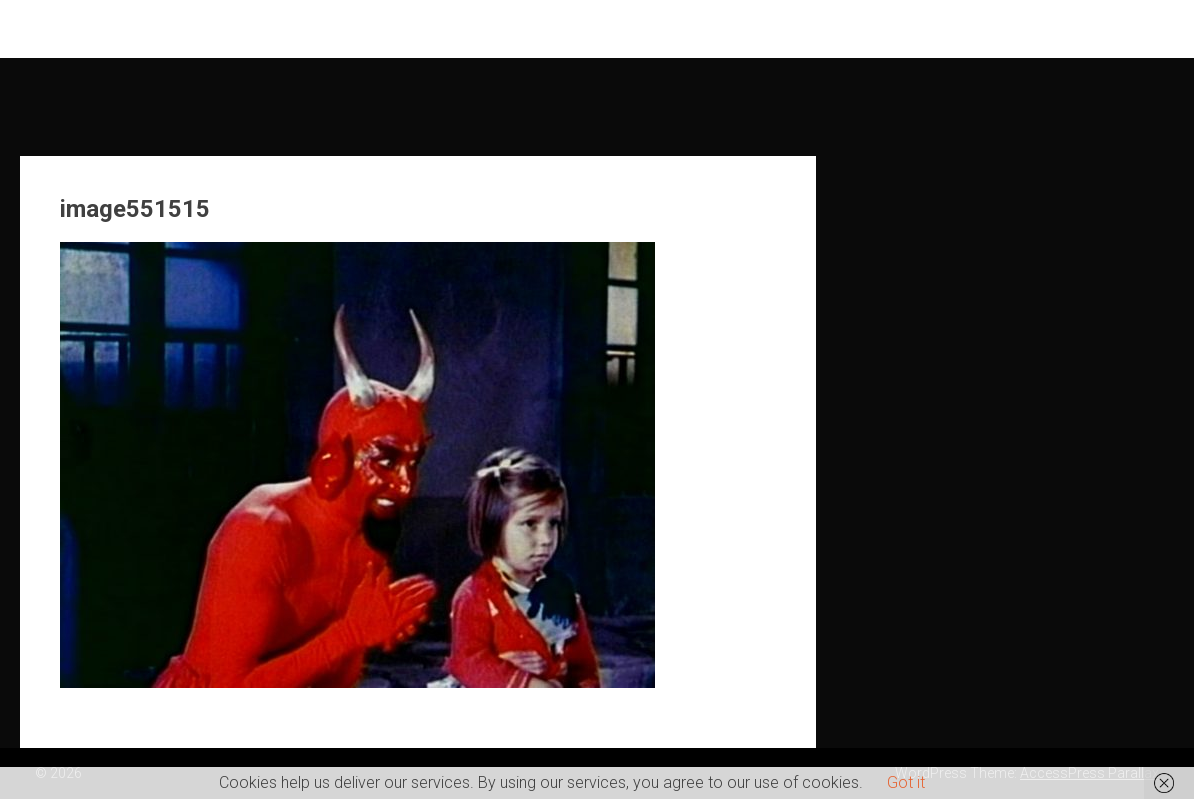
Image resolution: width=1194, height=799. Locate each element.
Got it (906, 782)
